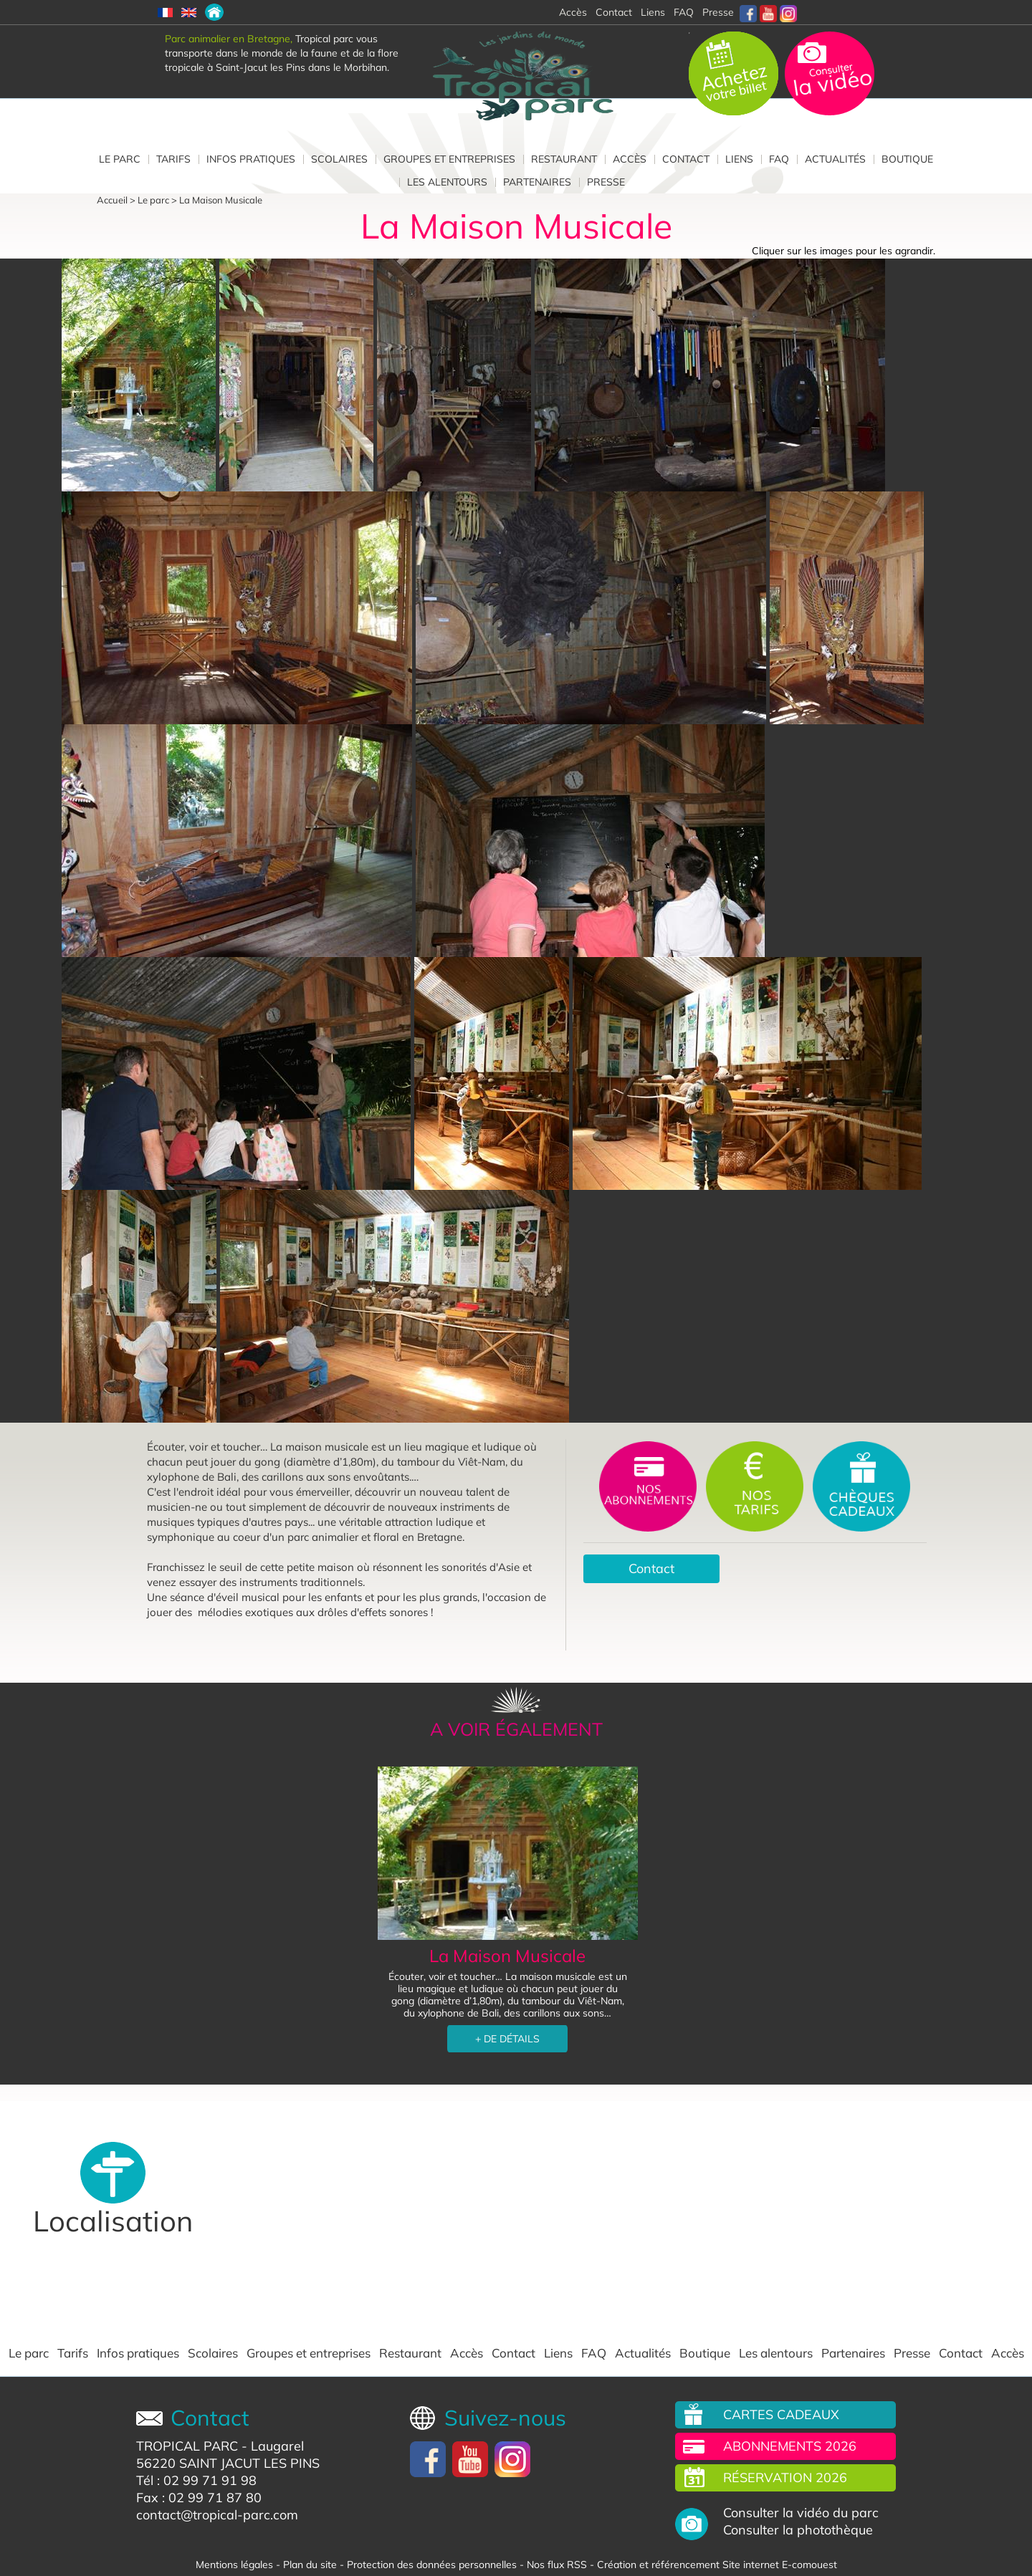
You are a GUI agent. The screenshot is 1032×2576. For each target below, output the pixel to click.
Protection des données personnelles (432, 2564)
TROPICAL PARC (187, 2446)
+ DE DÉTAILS (507, 2038)
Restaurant (564, 159)
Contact (686, 159)
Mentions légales (234, 2564)
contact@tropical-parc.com (217, 2515)
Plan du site (310, 2564)
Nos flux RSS (557, 2564)
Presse (718, 12)
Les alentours (447, 182)
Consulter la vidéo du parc (801, 2513)
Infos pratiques (250, 159)
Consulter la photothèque (798, 2530)
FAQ (684, 12)
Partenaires (537, 182)
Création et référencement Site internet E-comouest (717, 2564)
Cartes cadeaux (781, 2414)
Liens (653, 12)
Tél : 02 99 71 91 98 (196, 2480)
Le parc (119, 159)
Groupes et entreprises (449, 159)
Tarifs (173, 159)
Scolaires (339, 159)
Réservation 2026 (785, 2477)
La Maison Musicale (220, 200)
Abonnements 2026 (789, 2446)
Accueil (112, 200)
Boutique (907, 159)
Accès (629, 159)
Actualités (835, 159)
